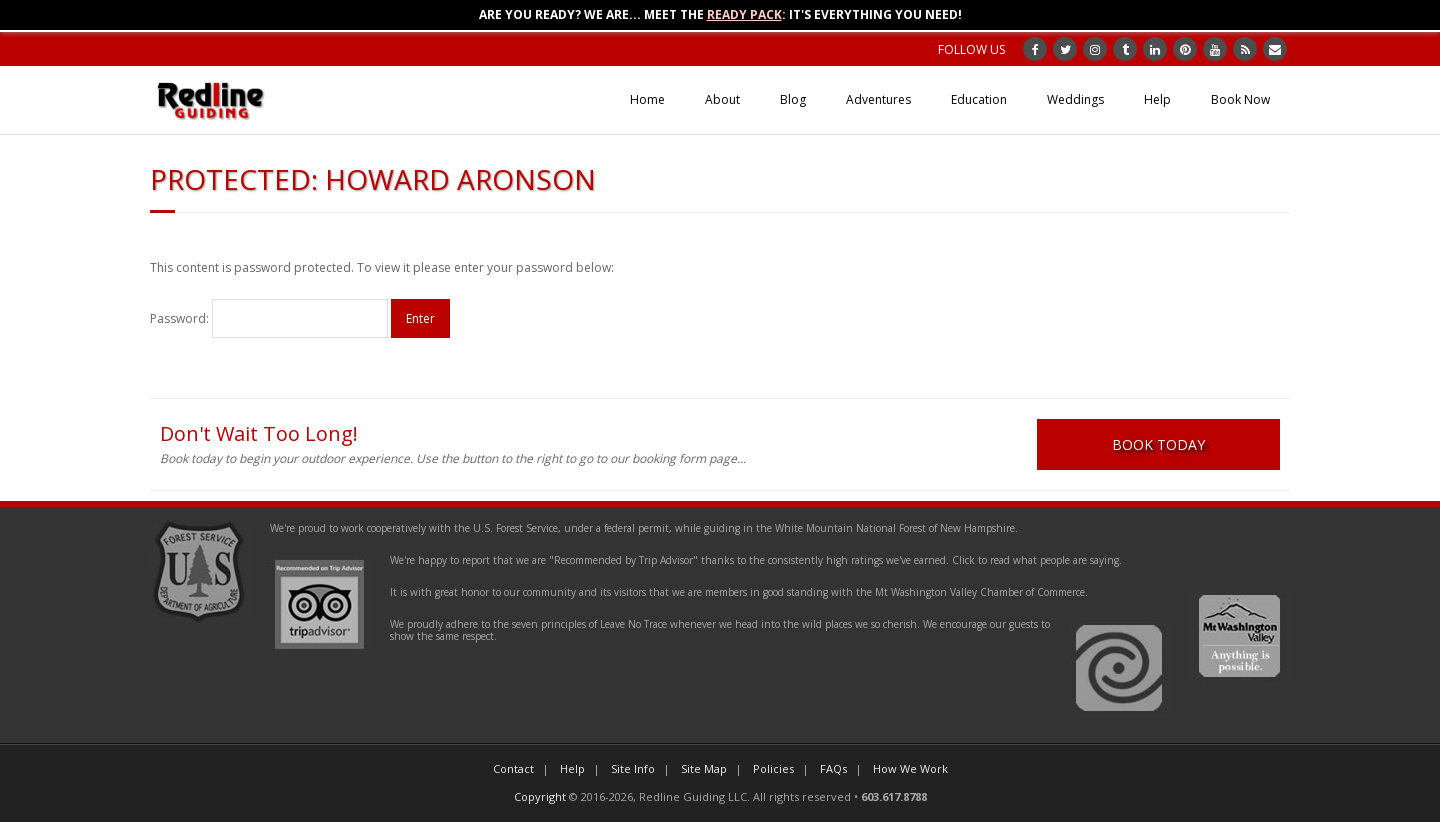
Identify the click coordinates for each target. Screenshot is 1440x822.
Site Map (704, 768)
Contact (513, 768)
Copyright (540, 796)
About (722, 99)
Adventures (878, 99)
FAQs (833, 768)
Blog (793, 99)
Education (979, 99)
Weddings (1075, 99)
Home (647, 99)
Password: (269, 318)
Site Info (633, 768)
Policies (773, 768)
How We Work (910, 768)
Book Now (1240, 99)
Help (1157, 99)
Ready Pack (744, 14)
